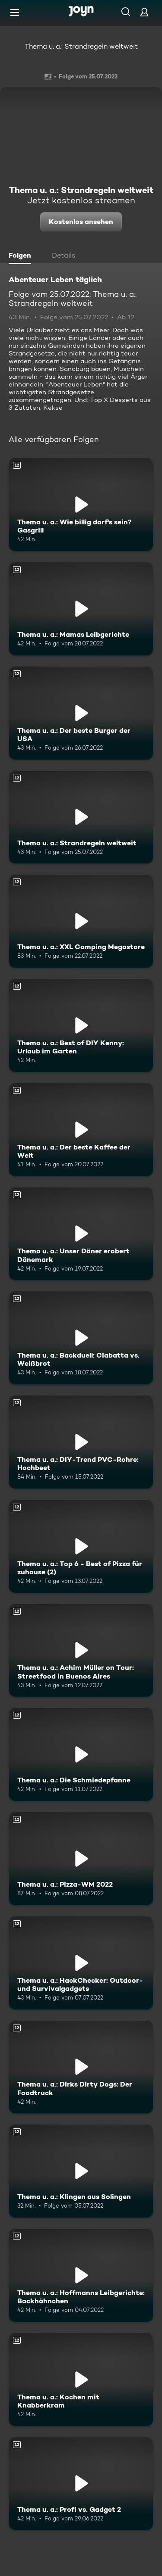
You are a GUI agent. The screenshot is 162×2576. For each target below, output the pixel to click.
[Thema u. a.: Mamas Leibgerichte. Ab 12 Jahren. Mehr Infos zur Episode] (81, 609)
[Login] (144, 11)
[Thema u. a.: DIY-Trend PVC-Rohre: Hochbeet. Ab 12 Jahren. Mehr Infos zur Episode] (81, 1442)
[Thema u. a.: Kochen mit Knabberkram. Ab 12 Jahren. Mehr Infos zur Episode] (81, 2379)
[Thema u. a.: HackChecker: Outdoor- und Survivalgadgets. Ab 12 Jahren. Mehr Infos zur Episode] (81, 1963)
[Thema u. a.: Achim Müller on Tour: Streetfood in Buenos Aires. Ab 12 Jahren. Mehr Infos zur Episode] (81, 1651)
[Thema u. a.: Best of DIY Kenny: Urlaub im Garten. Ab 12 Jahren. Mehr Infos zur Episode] (81, 1025)
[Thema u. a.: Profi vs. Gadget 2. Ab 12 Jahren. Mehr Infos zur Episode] (81, 2484)
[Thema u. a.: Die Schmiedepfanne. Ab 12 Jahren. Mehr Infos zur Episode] (81, 1754)
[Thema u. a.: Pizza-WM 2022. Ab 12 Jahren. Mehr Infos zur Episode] (81, 1859)
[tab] (22, 256)
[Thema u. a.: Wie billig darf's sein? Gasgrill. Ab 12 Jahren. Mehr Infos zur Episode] (81, 504)
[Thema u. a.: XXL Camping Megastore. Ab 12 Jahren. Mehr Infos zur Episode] (81, 921)
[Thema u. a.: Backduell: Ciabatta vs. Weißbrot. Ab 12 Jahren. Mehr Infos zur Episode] (81, 1338)
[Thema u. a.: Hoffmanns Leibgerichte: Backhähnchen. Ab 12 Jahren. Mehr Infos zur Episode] (81, 2275)
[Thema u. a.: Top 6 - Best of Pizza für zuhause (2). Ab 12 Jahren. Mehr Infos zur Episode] (81, 1546)
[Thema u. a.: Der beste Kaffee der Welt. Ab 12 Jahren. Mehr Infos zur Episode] (81, 1130)
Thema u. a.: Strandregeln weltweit (81, 46)
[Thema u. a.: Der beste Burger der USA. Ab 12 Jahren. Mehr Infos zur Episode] (81, 713)
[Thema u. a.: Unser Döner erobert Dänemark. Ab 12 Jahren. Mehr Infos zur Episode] (81, 1234)
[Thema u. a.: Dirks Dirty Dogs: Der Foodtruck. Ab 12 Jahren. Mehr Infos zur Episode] (81, 2067)
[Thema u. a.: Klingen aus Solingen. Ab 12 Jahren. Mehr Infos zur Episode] (81, 2171)
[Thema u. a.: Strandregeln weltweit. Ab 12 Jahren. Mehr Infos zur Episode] (81, 817)
